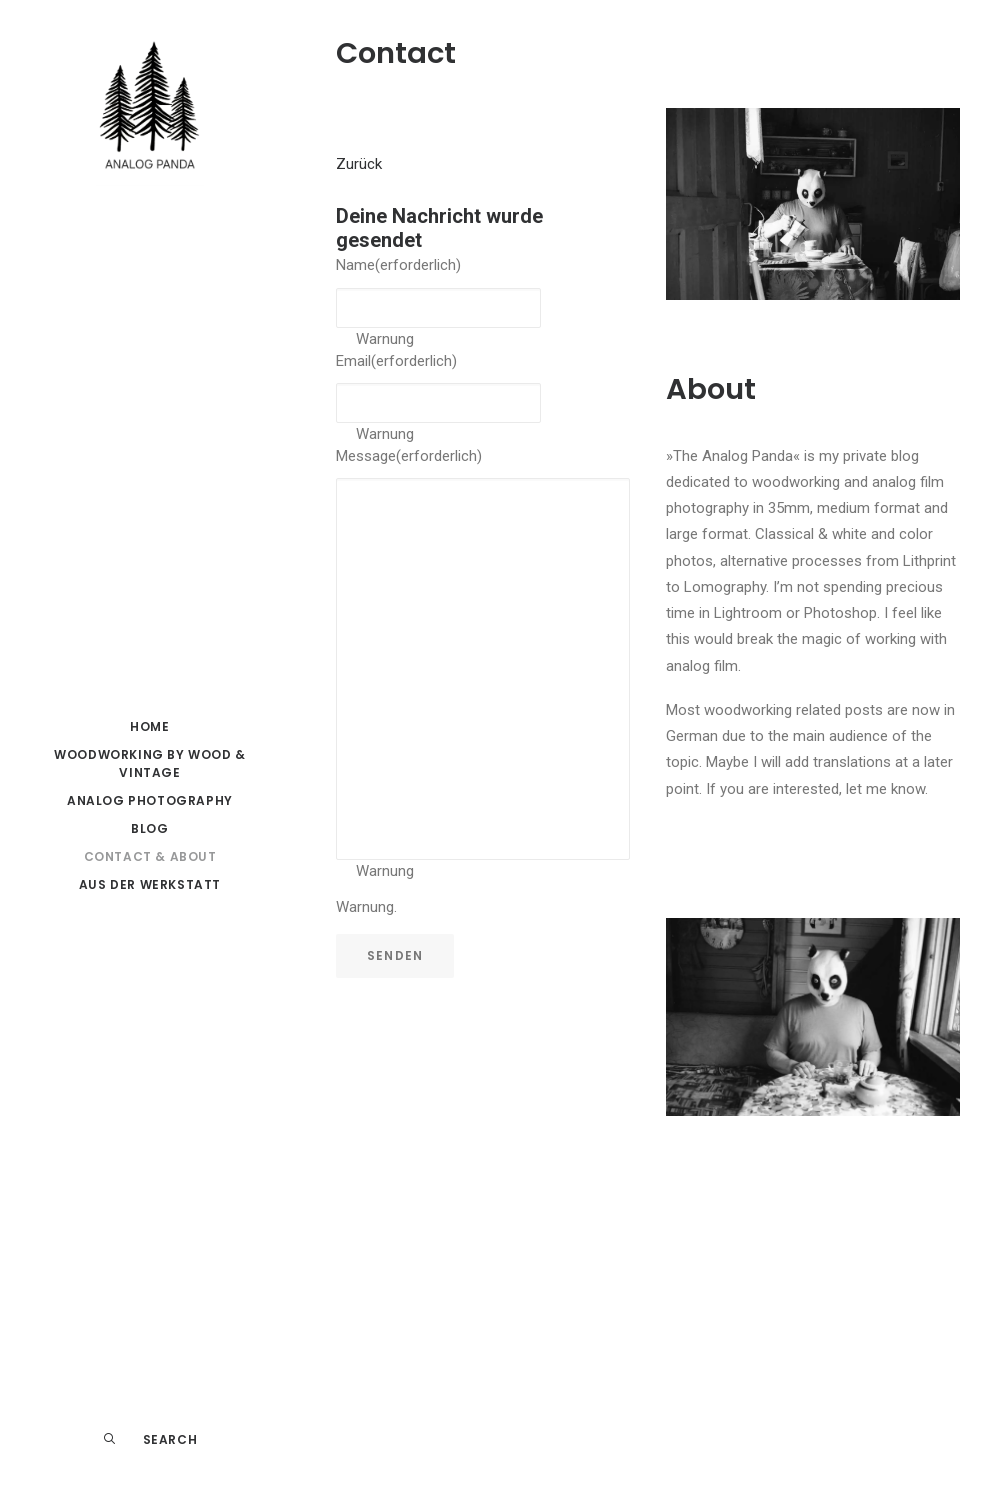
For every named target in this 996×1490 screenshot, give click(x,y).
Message (409, 456)
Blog (149, 828)
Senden (395, 955)
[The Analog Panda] (150, 111)
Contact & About (150, 856)
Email (396, 361)
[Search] (150, 1440)
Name (398, 265)
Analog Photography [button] (150, 800)
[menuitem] (150, 727)
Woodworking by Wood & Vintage (150, 763)
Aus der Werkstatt (150, 884)
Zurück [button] (359, 164)
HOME (149, 726)
